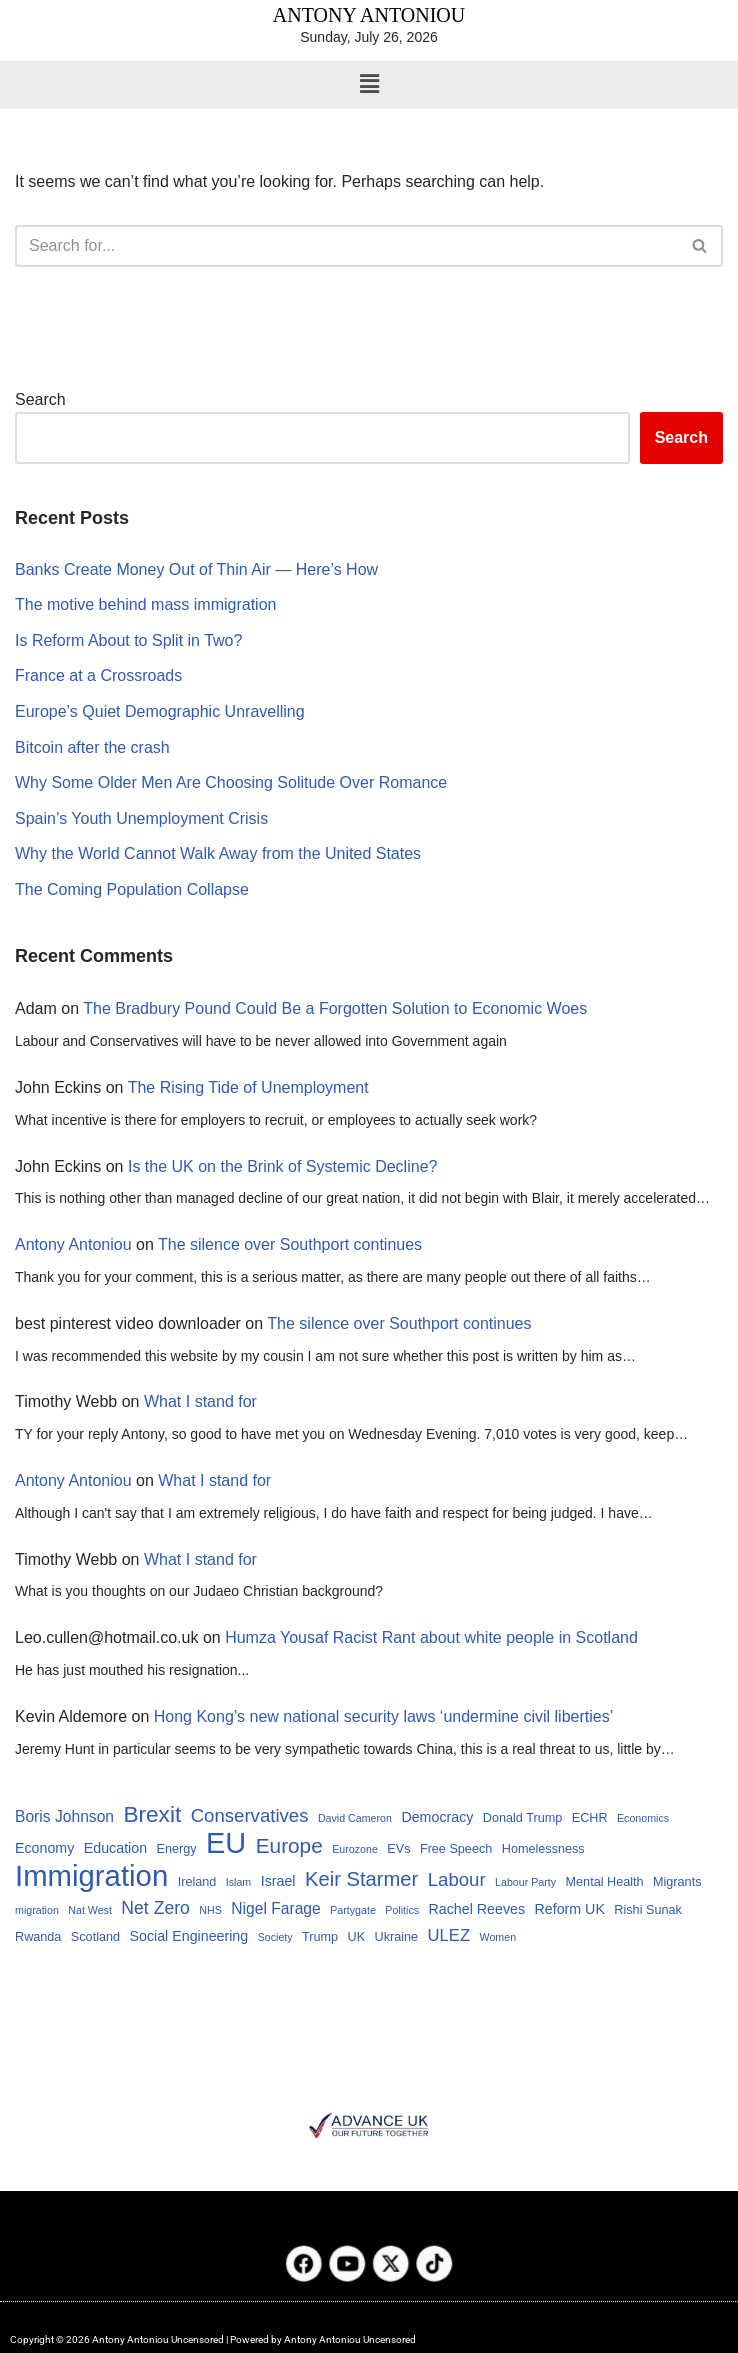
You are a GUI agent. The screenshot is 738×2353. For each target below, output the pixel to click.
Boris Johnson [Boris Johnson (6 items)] (64, 1816)
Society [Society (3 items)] (275, 1937)
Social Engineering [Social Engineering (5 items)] (189, 1936)
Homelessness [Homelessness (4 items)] (543, 1849)
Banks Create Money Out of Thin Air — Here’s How (196, 569)
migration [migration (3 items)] (37, 1910)
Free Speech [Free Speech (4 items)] (456, 1849)
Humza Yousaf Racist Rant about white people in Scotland (431, 1637)
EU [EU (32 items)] (226, 1844)
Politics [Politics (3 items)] (402, 1910)
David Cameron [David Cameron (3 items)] (355, 1818)
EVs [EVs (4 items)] (398, 1849)
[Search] (346, 246)
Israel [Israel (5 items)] (278, 1881)
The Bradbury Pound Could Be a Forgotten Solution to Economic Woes (335, 1008)
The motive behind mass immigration (145, 604)
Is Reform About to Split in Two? (128, 640)
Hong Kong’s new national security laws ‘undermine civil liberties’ (383, 1716)
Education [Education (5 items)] (115, 1848)
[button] (369, 85)
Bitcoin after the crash (92, 747)
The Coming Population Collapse (132, 889)
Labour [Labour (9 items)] (457, 1879)
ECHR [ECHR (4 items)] (590, 1818)
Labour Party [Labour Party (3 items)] (525, 1882)
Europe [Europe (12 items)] (289, 1845)
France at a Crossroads (98, 675)
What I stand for (200, 1401)
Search (40, 399)
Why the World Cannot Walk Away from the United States (218, 853)
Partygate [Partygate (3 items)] (353, 1910)
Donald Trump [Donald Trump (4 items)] (522, 1818)
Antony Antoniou (73, 1244)
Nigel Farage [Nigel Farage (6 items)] (275, 1908)
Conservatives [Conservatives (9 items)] (250, 1815)
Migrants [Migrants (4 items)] (677, 1882)
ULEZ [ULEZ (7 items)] (449, 1935)
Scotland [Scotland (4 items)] (95, 1937)
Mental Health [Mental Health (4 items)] (605, 1882)
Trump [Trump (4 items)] (320, 1937)
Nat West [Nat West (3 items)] (90, 1910)
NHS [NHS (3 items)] (210, 1910)
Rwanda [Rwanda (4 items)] (38, 1937)
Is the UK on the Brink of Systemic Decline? (282, 1166)
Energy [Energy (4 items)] (177, 1849)
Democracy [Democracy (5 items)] (437, 1817)
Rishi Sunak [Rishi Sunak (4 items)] (647, 1910)
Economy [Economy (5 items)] (44, 1848)
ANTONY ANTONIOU (369, 15)
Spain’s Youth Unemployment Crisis (141, 818)
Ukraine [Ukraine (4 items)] (397, 1937)
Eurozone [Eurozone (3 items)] (355, 1849)
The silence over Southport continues (290, 1244)
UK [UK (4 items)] (357, 1937)
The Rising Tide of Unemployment (248, 1087)
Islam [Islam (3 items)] (238, 1882)
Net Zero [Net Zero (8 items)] (155, 1908)
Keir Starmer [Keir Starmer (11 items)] (361, 1879)
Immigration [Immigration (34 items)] (91, 1876)
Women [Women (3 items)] (498, 1937)
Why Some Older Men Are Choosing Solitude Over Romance (231, 782)
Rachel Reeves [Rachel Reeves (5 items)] (477, 1909)
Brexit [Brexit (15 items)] (152, 1814)
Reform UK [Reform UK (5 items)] (569, 1909)
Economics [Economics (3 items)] (643, 1818)
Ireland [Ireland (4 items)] (197, 1882)
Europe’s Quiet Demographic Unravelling (160, 711)
